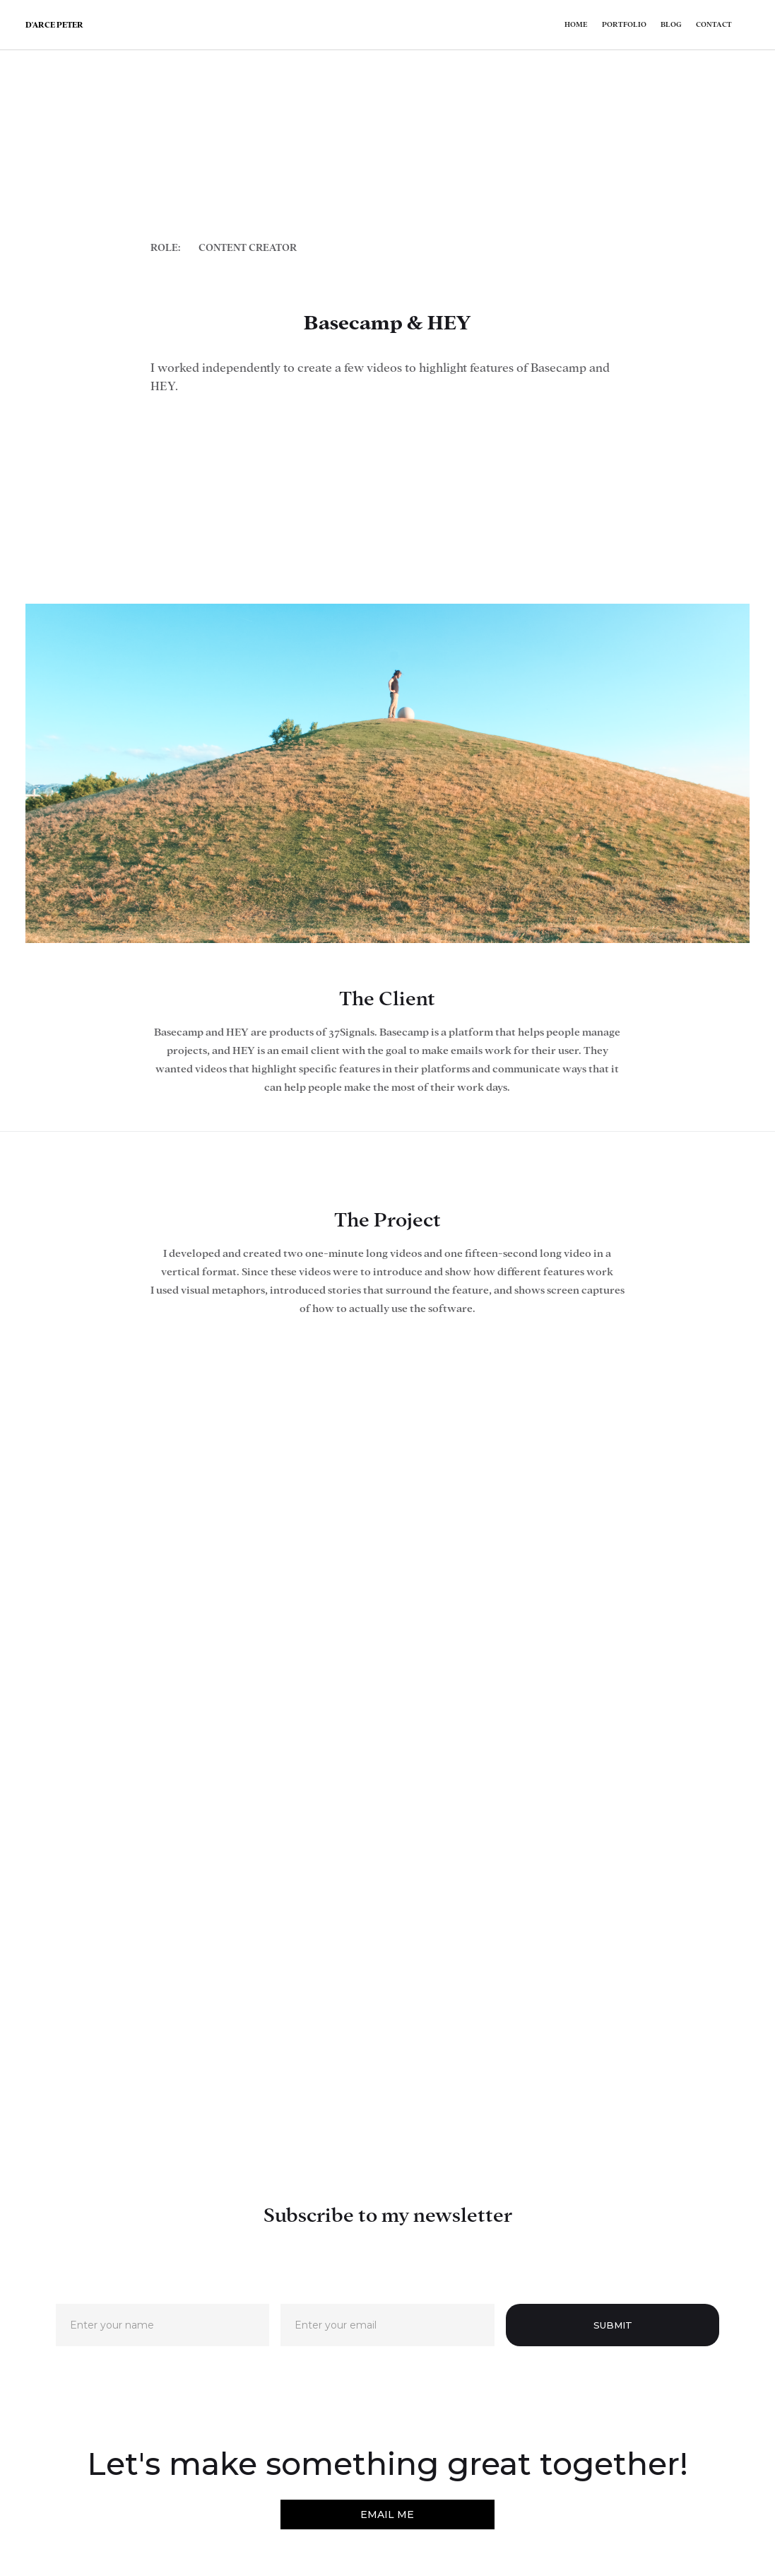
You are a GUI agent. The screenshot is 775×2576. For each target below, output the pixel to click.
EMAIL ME (387, 2514)
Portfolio (624, 24)
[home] (54, 25)
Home (576, 24)
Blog (671, 24)
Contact (714, 24)
